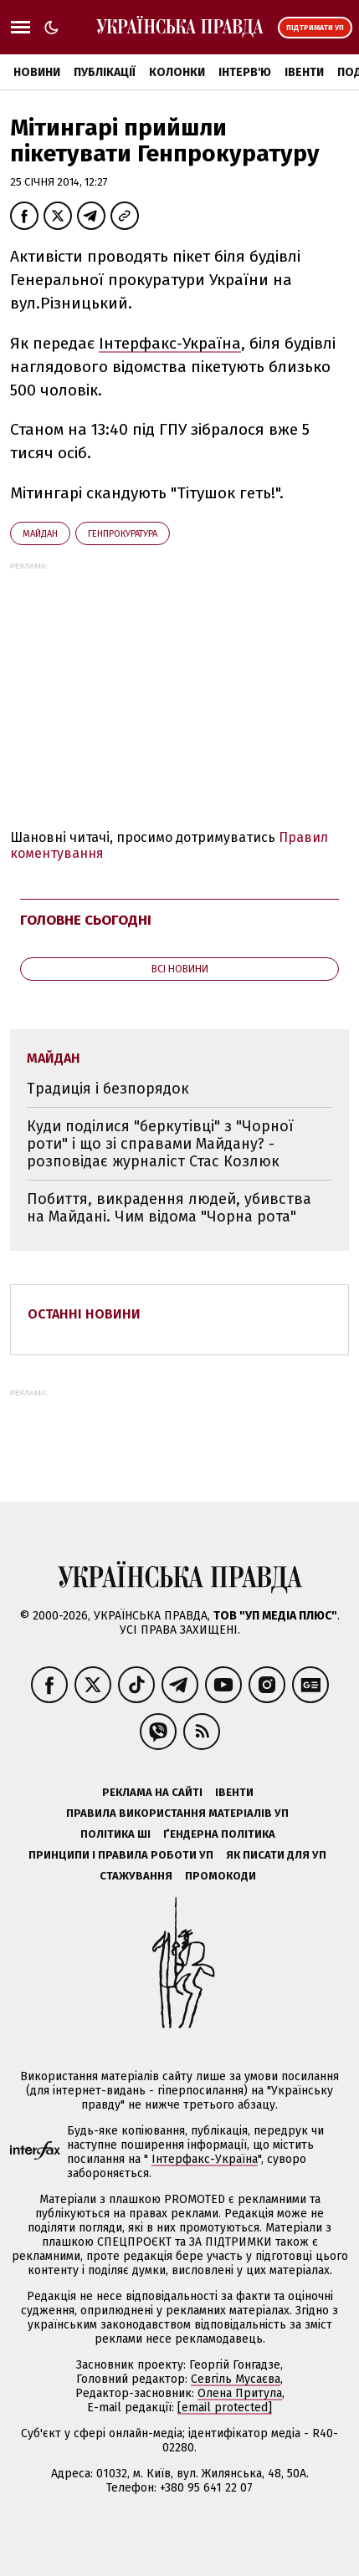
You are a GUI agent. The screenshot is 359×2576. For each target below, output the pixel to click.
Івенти (304, 72)
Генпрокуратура (122, 533)
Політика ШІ (115, 1834)
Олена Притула (239, 2393)
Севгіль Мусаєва (235, 2379)
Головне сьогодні (85, 920)
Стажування (136, 1876)
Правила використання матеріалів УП (177, 1813)
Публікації (105, 72)
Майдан (40, 533)
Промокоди (220, 1876)
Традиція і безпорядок (108, 1088)
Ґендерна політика (219, 1834)
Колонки (177, 72)
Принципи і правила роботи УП (120, 1855)
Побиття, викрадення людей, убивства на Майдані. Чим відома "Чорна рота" (169, 1208)
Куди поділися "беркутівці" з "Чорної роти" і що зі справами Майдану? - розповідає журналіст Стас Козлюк (160, 1143)
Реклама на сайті (152, 1792)
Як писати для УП (276, 1855)
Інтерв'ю (244, 72)
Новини (36, 72)
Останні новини (84, 1314)
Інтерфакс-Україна (170, 343)
